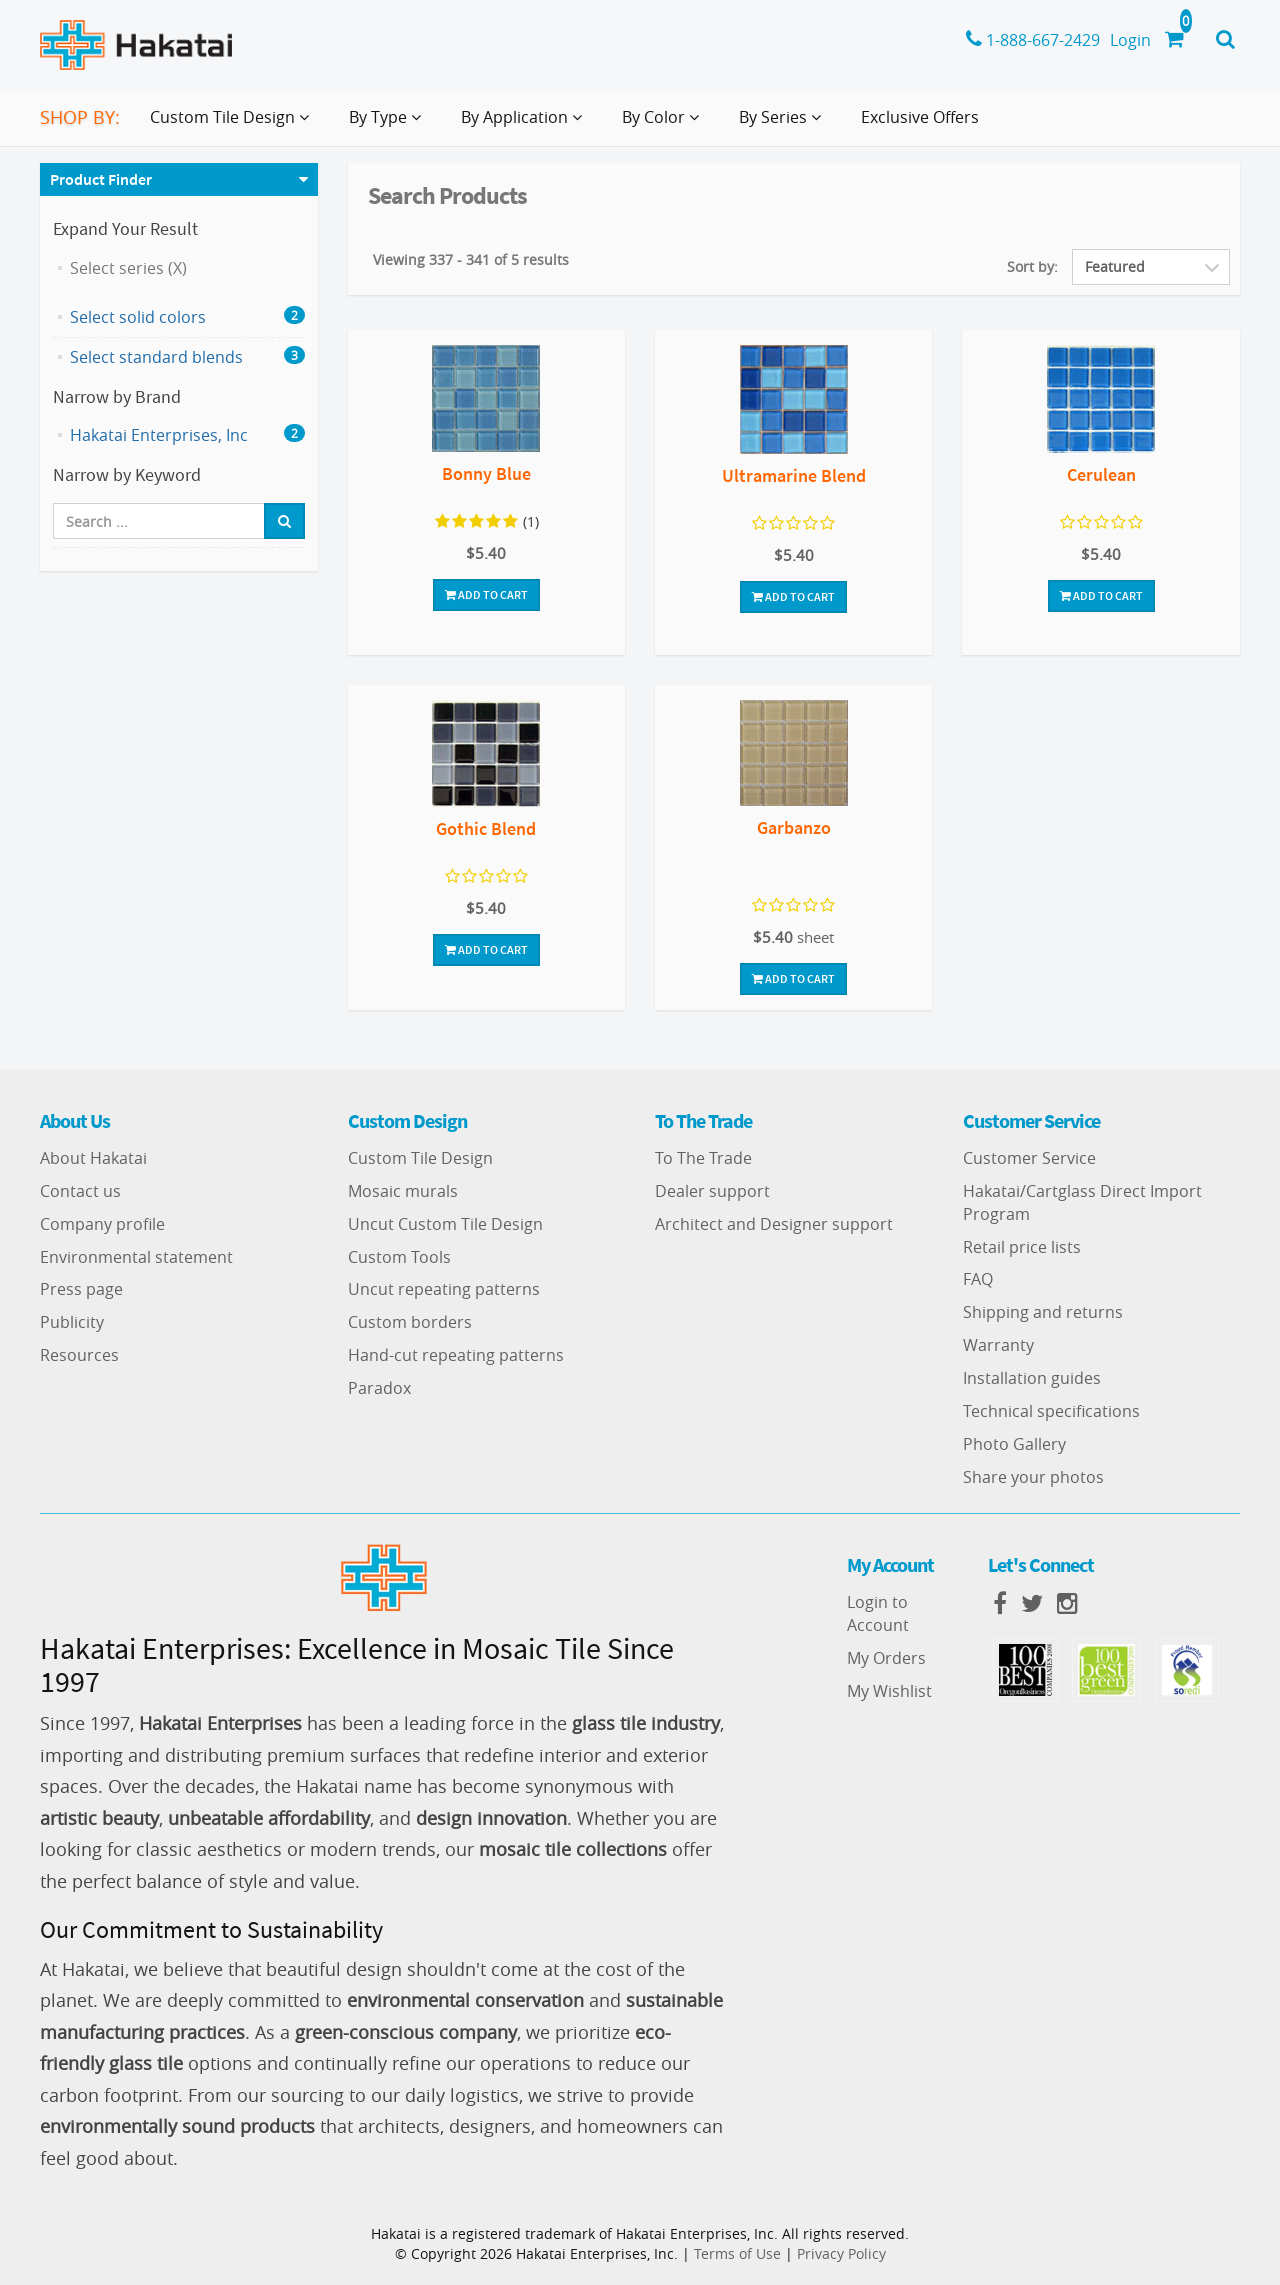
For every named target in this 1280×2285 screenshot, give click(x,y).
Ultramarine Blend (794, 475)
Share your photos (1033, 1477)
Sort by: (1032, 266)
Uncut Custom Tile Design (445, 1224)
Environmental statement (136, 1257)
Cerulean (1101, 474)
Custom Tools (399, 1257)
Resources (79, 1355)
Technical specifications (1051, 1411)
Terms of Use (737, 2253)
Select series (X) (128, 268)
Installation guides (1032, 1378)
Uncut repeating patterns (444, 1289)
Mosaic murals (403, 1191)
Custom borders (410, 1322)
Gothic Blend (486, 828)
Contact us (80, 1191)
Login (1130, 40)
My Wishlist (889, 1691)
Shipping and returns (1043, 1312)
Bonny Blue (486, 473)
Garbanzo (794, 827)
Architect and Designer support (774, 1224)
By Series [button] (784, 125)
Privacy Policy (841, 2253)
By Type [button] (389, 125)
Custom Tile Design (420, 1158)
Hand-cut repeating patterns (456, 1355)
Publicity (72, 1322)
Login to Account (878, 1613)
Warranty (998, 1345)
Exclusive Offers (920, 117)
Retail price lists (1022, 1247)
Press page (81, 1289)
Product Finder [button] (101, 179)
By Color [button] (664, 125)
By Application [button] (525, 125)
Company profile (102, 1224)
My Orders (886, 1658)
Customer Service (1029, 1158)
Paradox (379, 1388)
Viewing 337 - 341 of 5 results (471, 259)
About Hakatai (93, 1158)
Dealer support (712, 1191)
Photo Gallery (1014, 1444)
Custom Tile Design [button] (233, 125)
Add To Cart (486, 594)
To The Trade (703, 1158)
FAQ (978, 1279)
